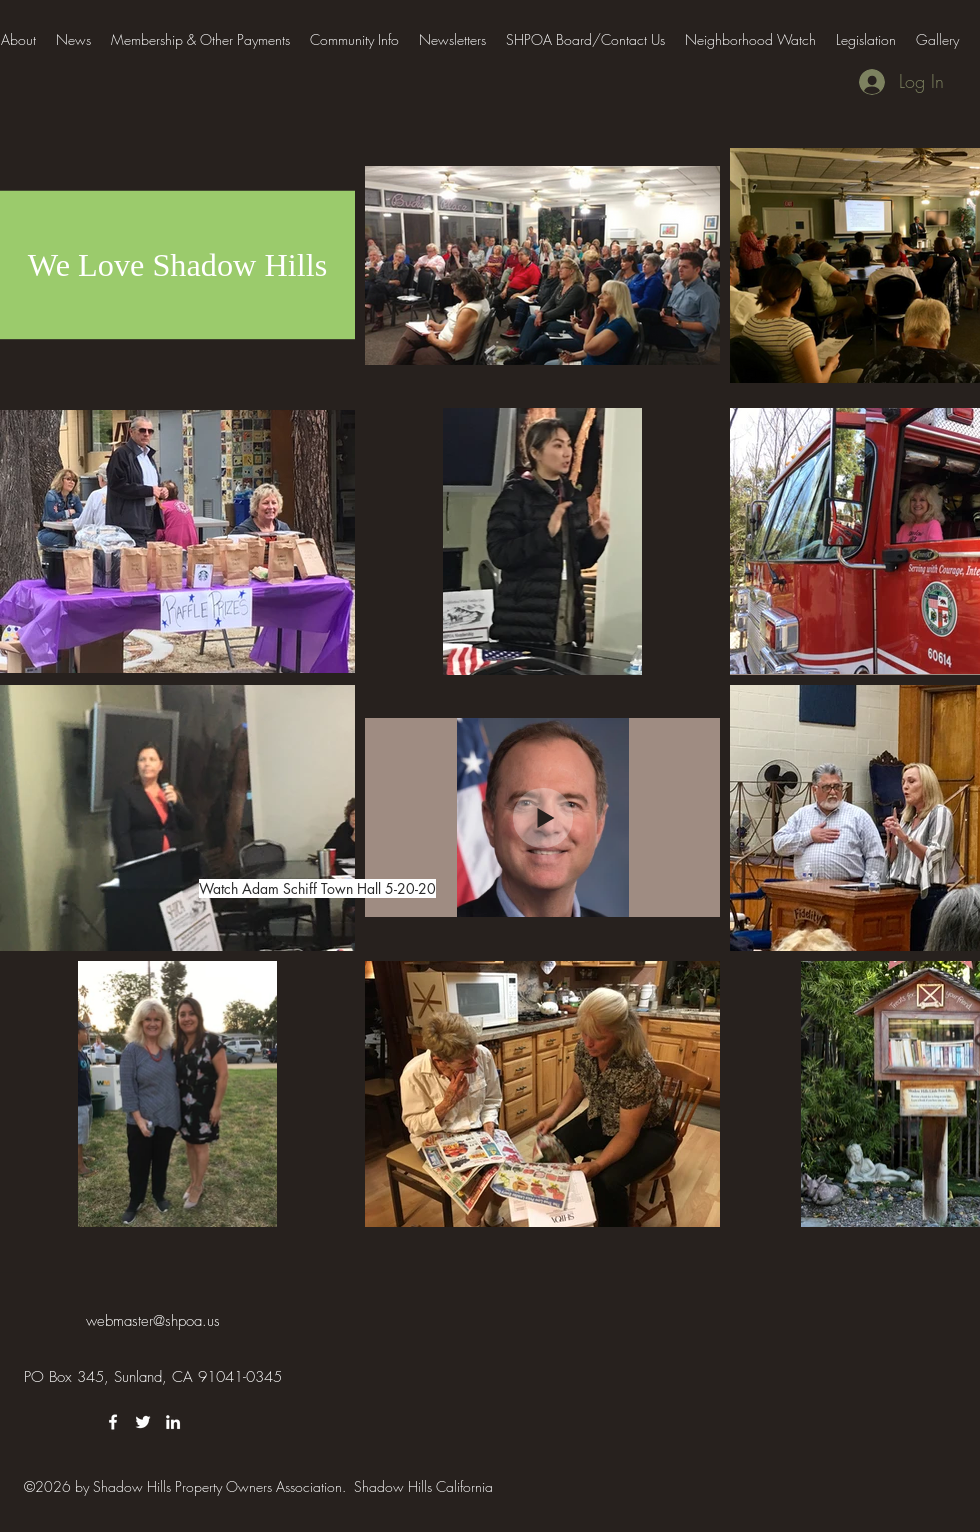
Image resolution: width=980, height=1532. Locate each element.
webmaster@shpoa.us (153, 1321)
